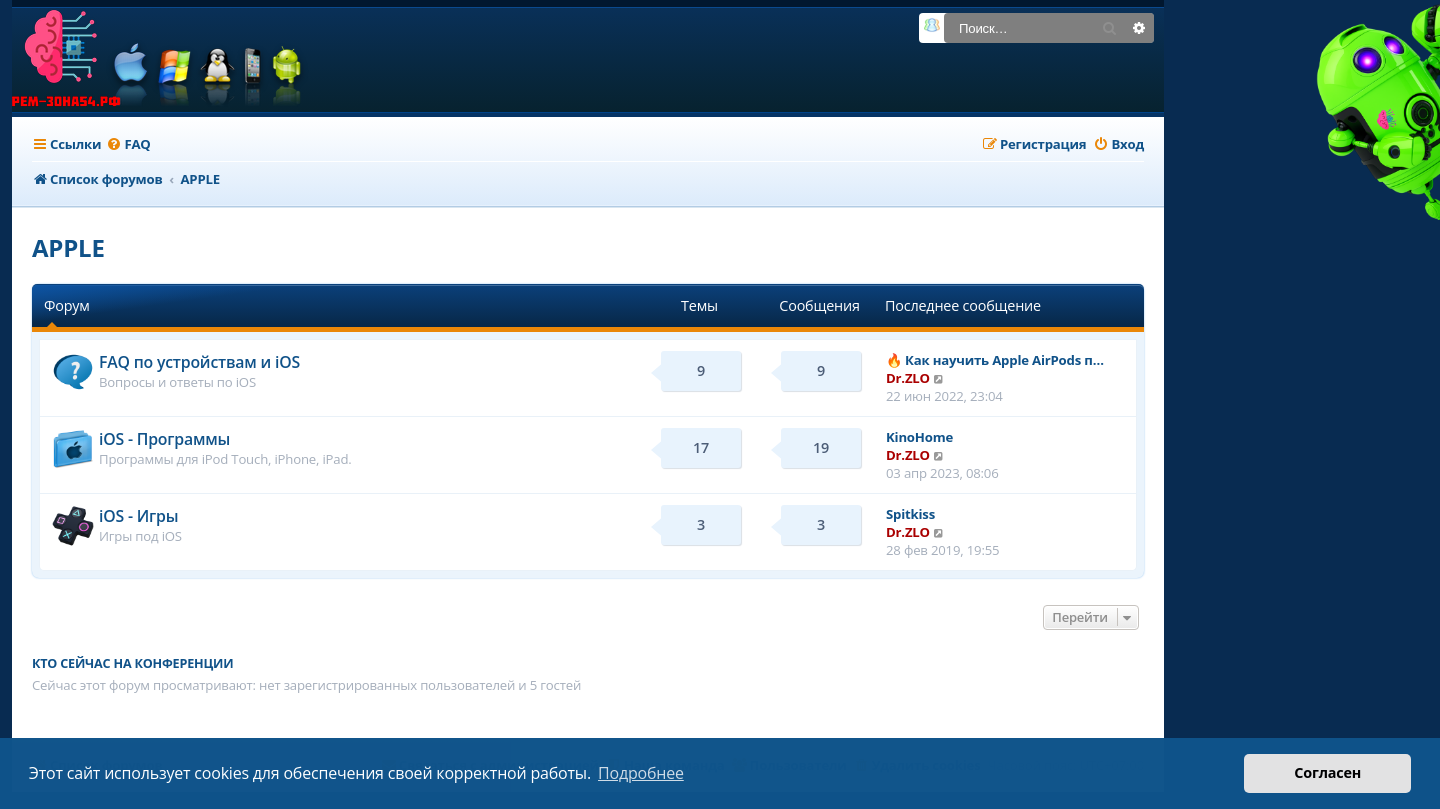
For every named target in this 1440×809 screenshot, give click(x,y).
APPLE (68, 247)
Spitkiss (910, 514)
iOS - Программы (164, 439)
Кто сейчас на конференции (132, 663)
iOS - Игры (138, 516)
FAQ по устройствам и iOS (199, 362)
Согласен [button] (1327, 772)
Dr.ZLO (908, 378)
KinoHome (919, 437)
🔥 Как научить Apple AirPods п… (995, 360)
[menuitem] (128, 144)
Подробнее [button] (641, 773)
